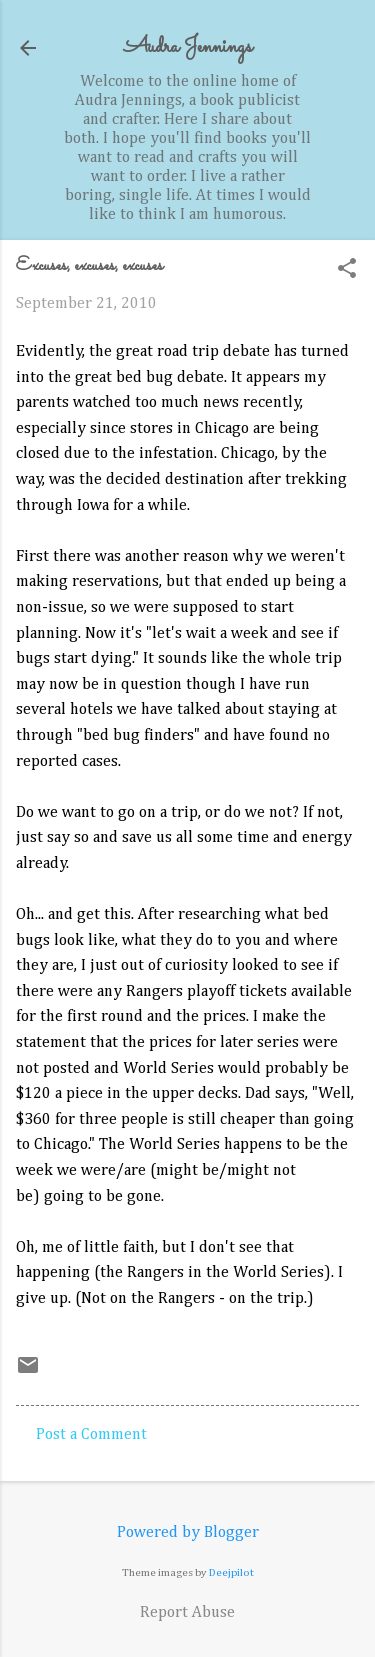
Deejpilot (231, 1572)
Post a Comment (91, 1435)
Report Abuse (187, 1613)
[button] (347, 270)
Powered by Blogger (188, 1533)
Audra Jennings (188, 47)
